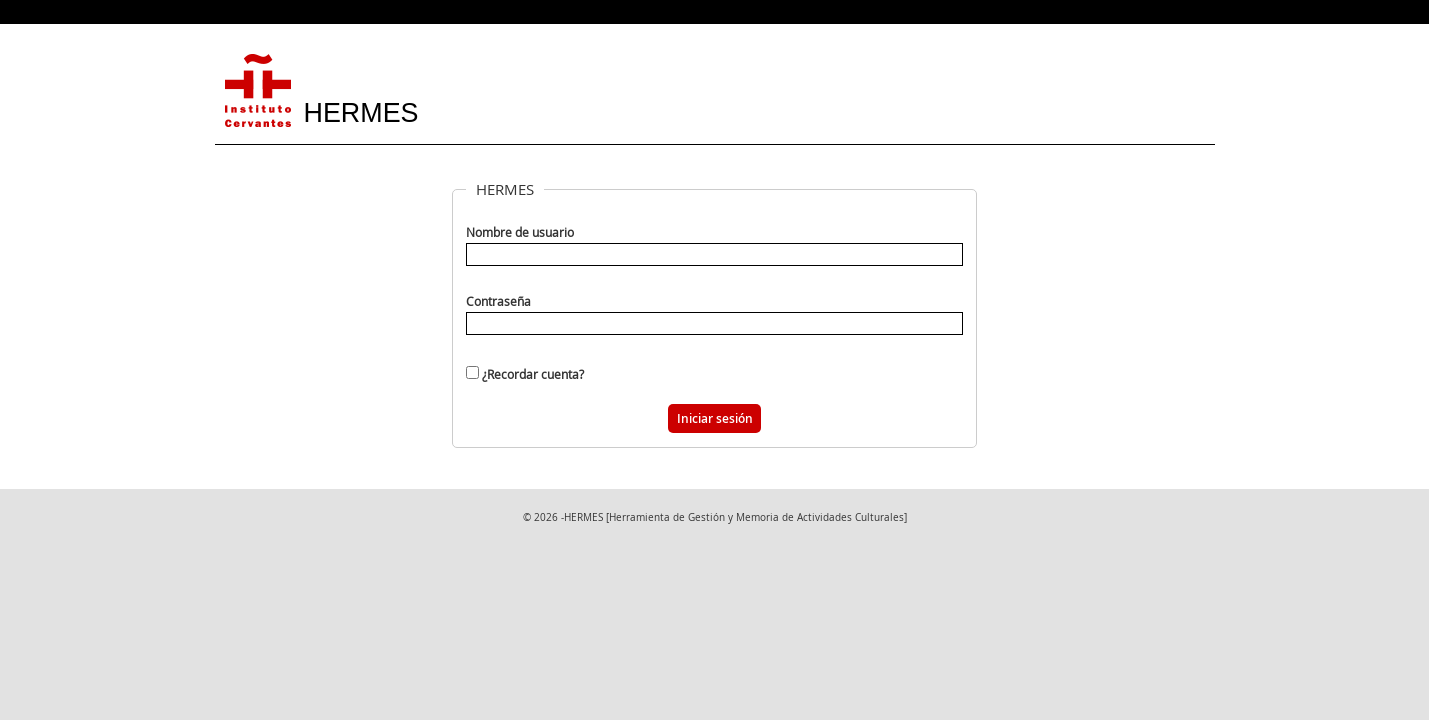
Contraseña (498, 301)
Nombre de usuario (520, 232)
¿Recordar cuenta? (533, 373)
